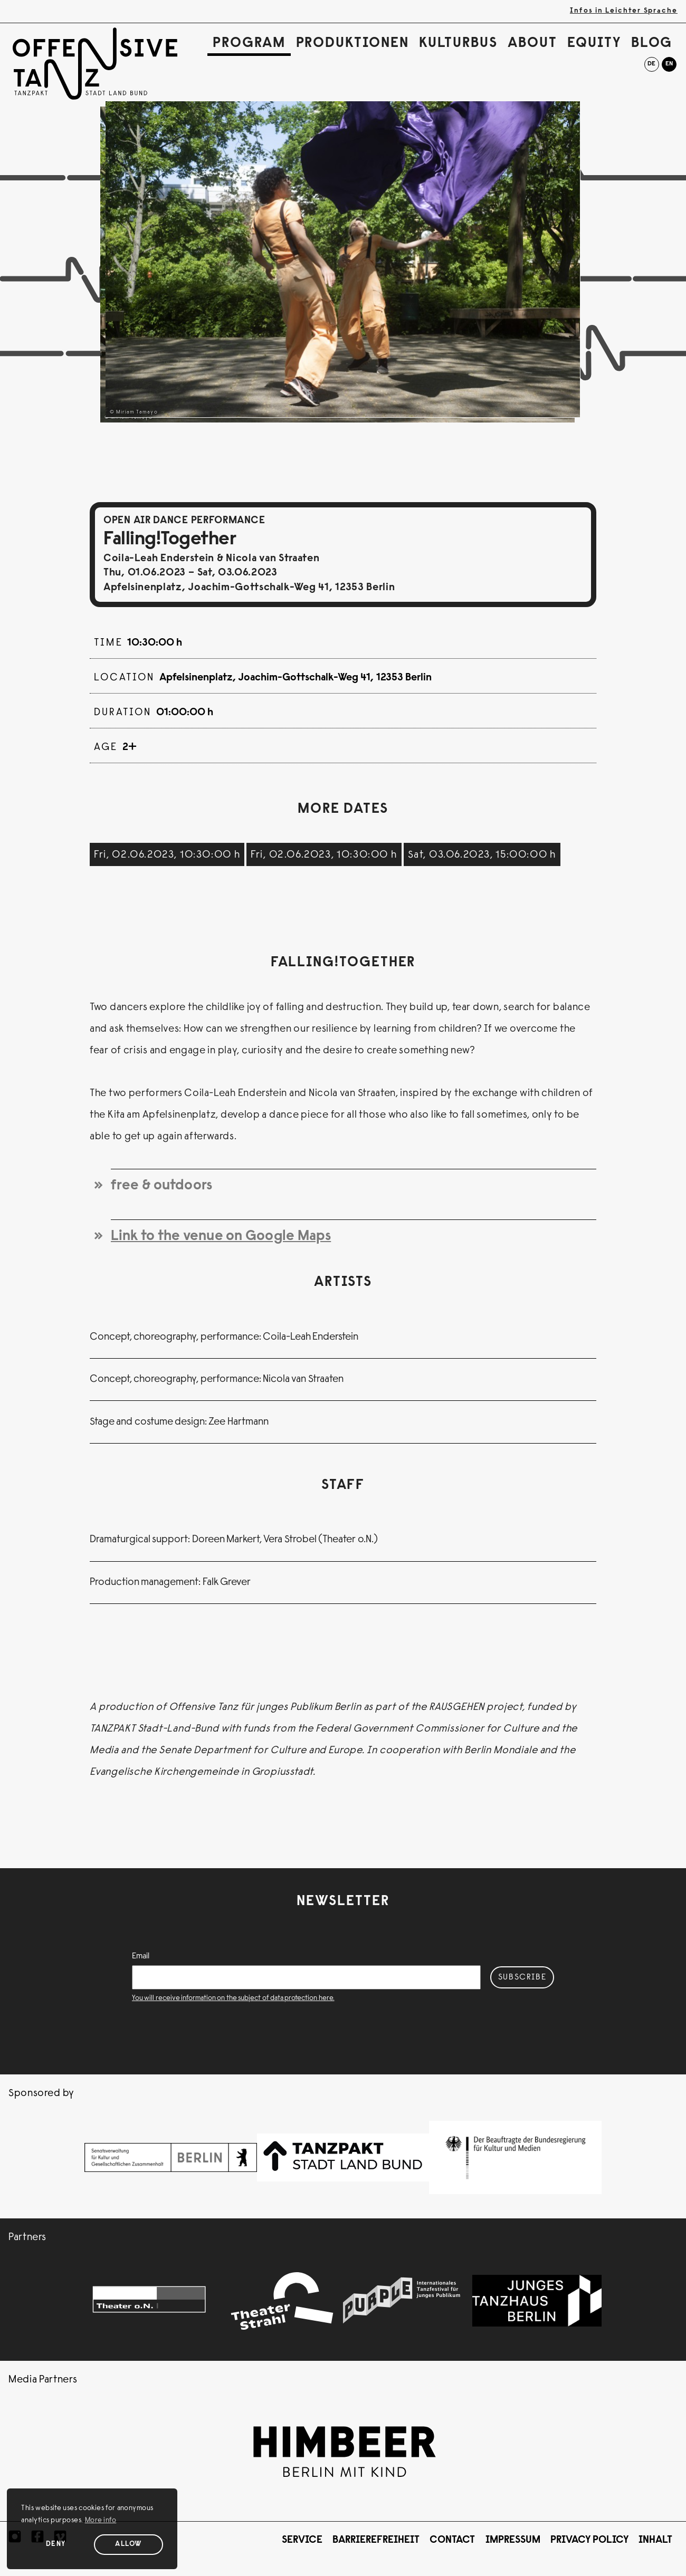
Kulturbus (458, 44)
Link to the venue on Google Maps (221, 1236)
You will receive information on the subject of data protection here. (233, 1998)
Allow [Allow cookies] (128, 2544)
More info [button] (101, 2520)
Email (140, 1956)
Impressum (512, 2540)
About (532, 44)
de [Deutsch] (651, 64)
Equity (594, 44)
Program (249, 44)
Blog (652, 44)
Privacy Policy (589, 2540)
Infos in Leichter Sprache (624, 11)
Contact (452, 2540)
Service (302, 2540)
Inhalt (655, 2540)
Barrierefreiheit (376, 2540)
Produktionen (352, 44)
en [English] (669, 64)
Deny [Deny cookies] (56, 2544)
